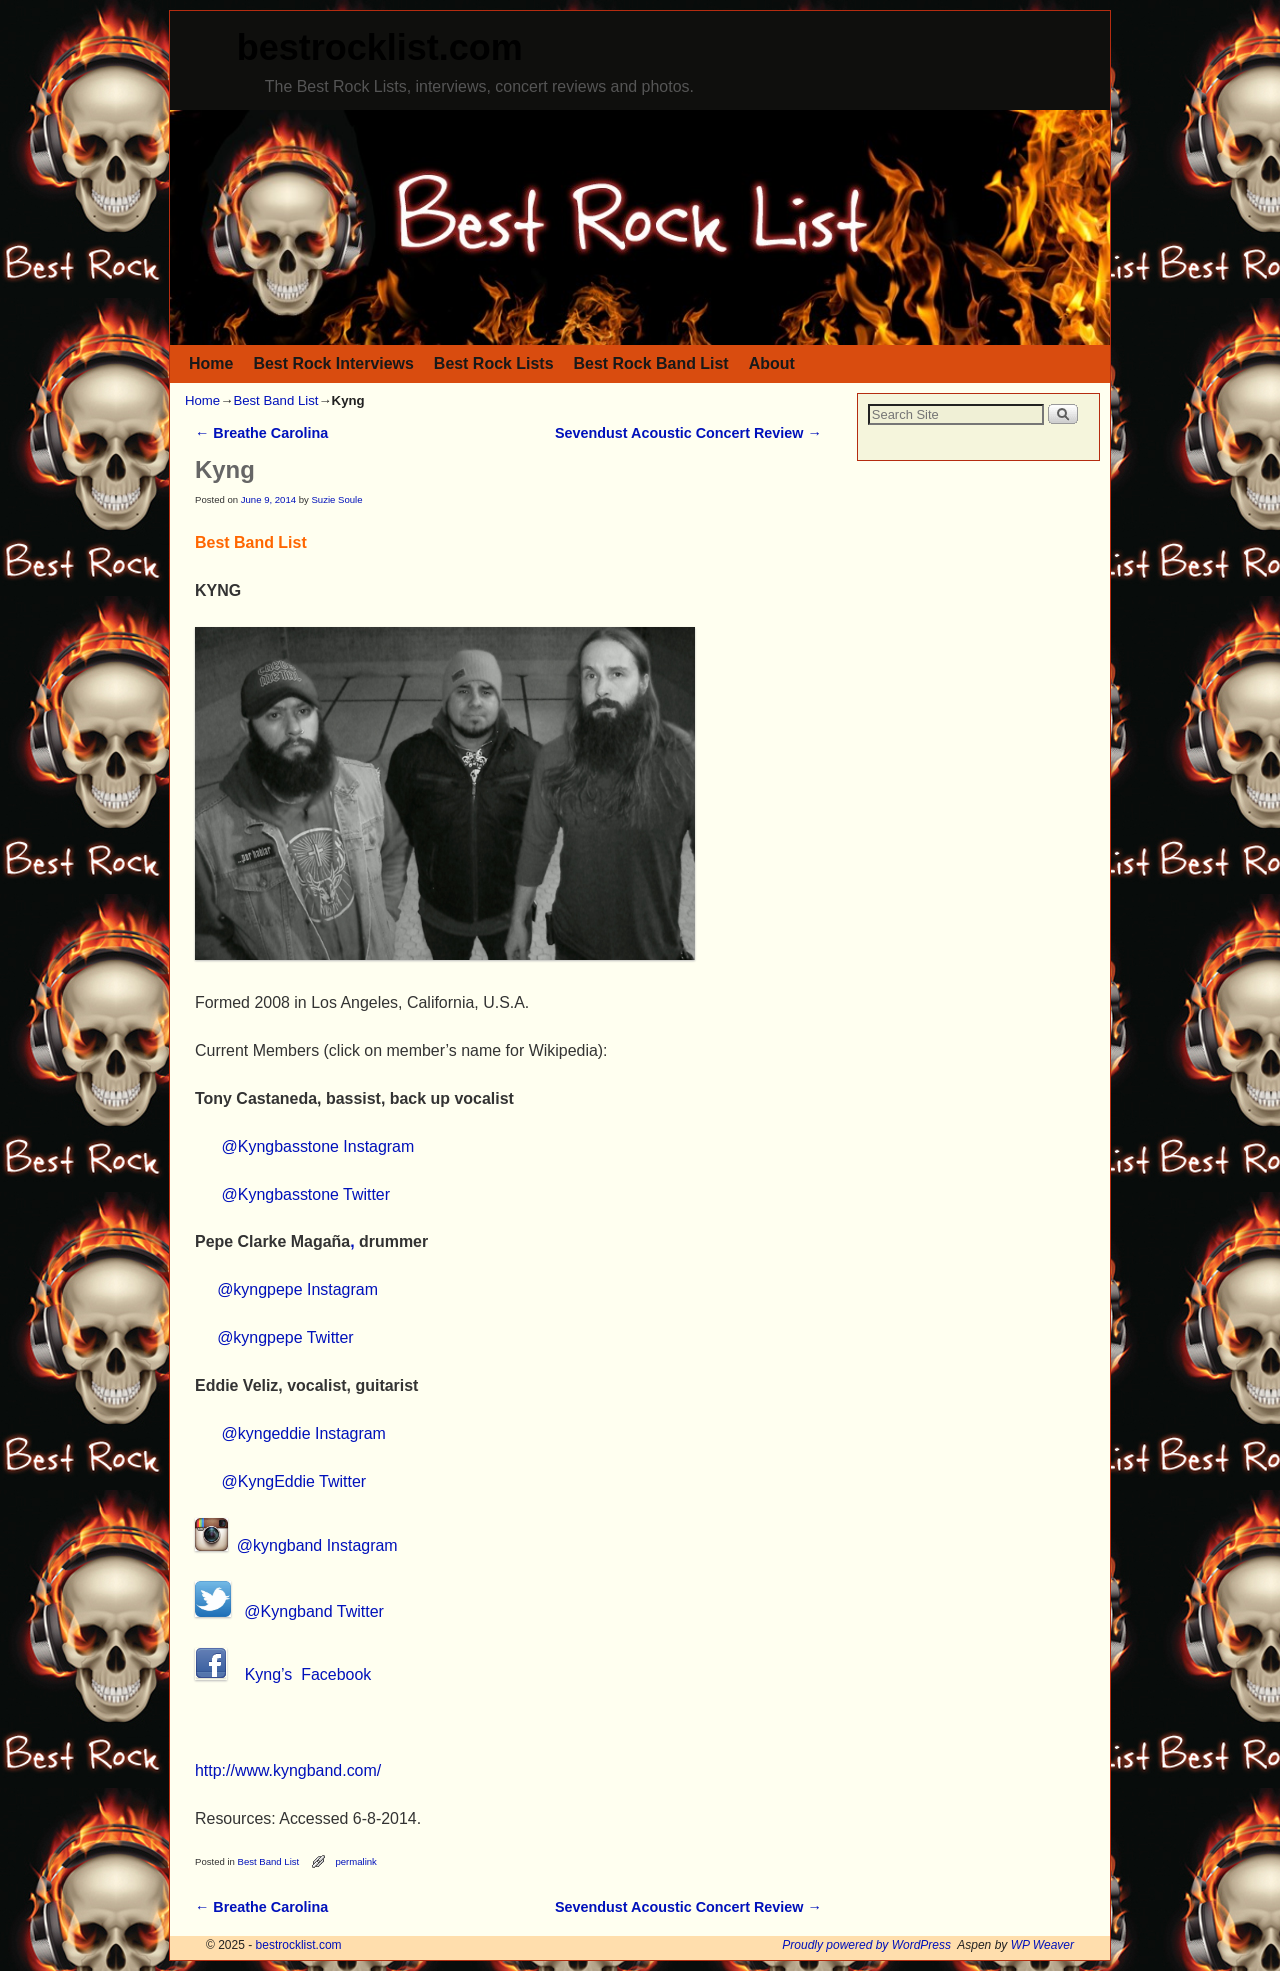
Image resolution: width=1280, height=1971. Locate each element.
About (772, 363)
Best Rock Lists (494, 363)
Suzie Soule (336, 499)
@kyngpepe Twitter (285, 1337)
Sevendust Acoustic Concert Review (688, 433)
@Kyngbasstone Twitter (306, 1194)
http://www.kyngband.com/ (288, 1770)
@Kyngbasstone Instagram (318, 1146)
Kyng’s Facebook (283, 1674)
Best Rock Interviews (333, 363)
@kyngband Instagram (296, 1545)
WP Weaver (1042, 1945)
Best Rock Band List (651, 363)
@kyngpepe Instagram (297, 1289)
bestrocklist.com (380, 47)
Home (211, 363)
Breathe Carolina (261, 433)
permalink (355, 1861)
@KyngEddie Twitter (294, 1481)
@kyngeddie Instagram (304, 1433)
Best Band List (275, 400)
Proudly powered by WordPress (866, 1945)
